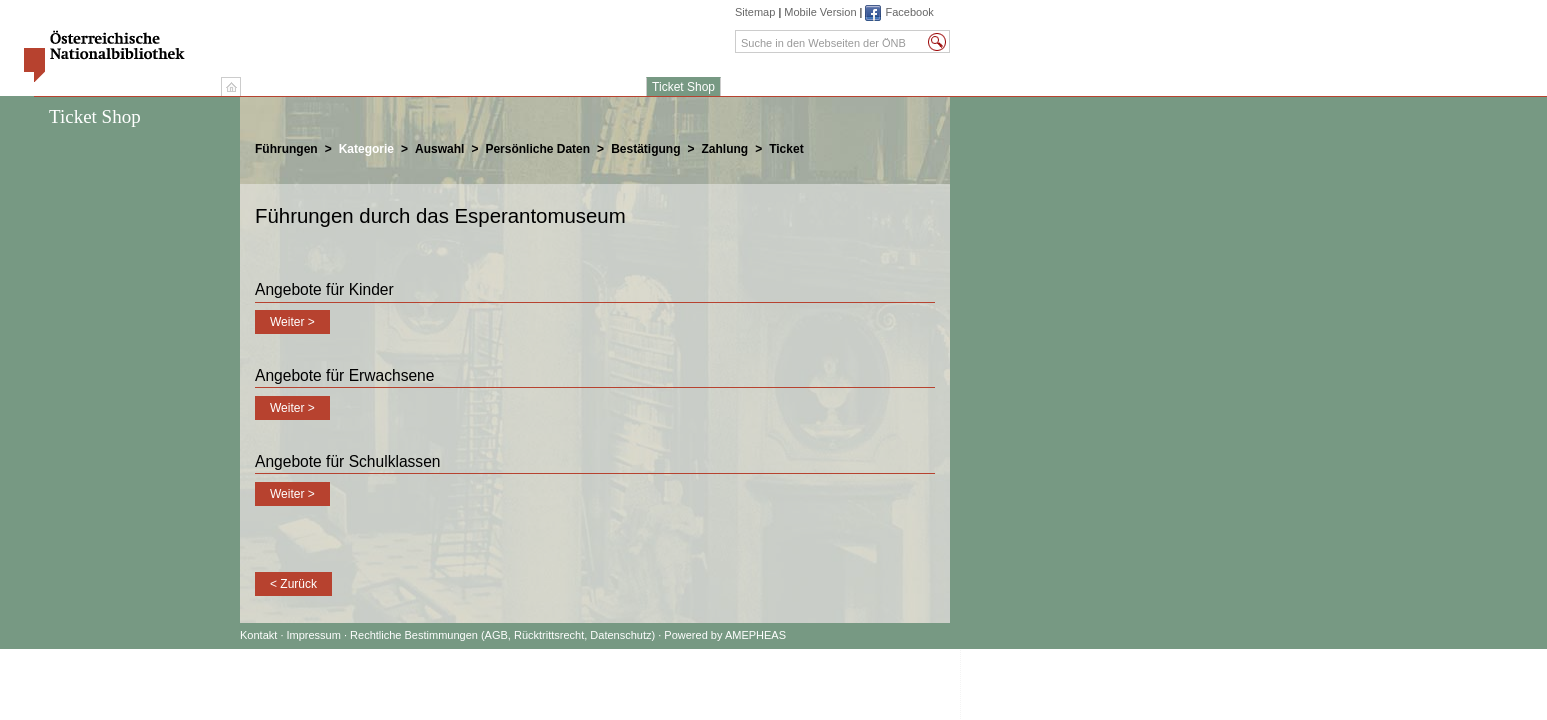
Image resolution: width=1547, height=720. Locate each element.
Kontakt (258, 635)
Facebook (909, 12)
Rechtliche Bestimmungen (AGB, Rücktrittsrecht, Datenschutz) (502, 635)
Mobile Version (820, 12)
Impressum (315, 635)
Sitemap (755, 12)
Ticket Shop (683, 87)
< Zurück (293, 584)
